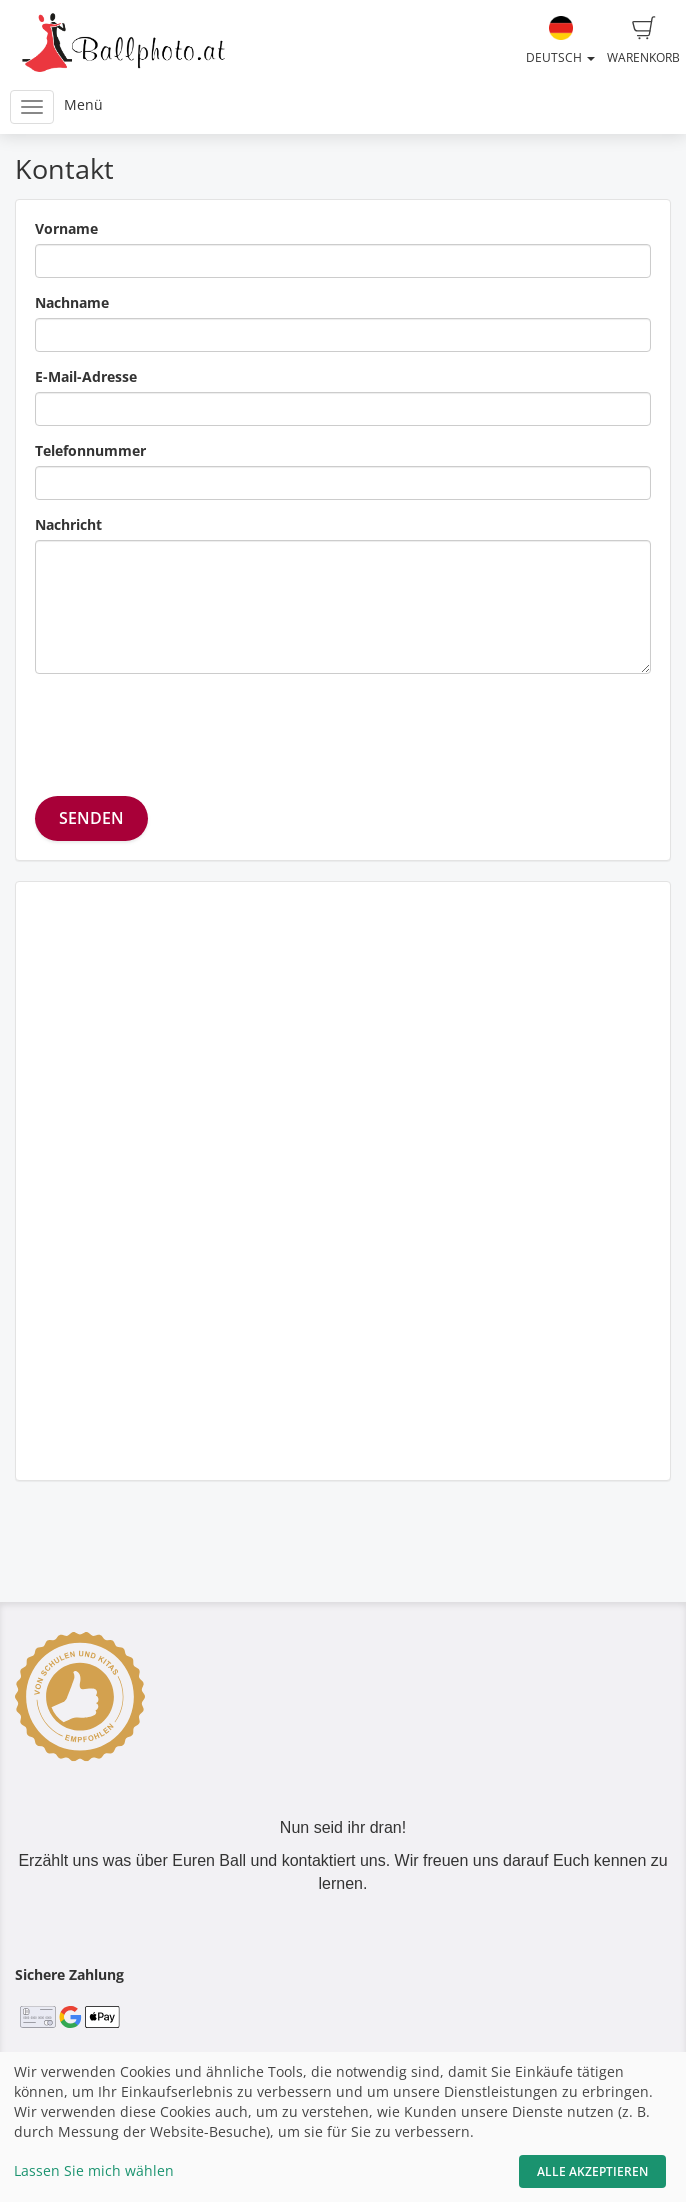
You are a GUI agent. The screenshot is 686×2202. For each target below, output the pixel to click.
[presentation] (187, 728)
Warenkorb (643, 41)
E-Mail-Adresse (86, 376)
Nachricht (68, 524)
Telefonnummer (90, 450)
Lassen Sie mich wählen (94, 2170)
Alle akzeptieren (592, 2171)
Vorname (66, 228)
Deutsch (560, 41)
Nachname (72, 302)
